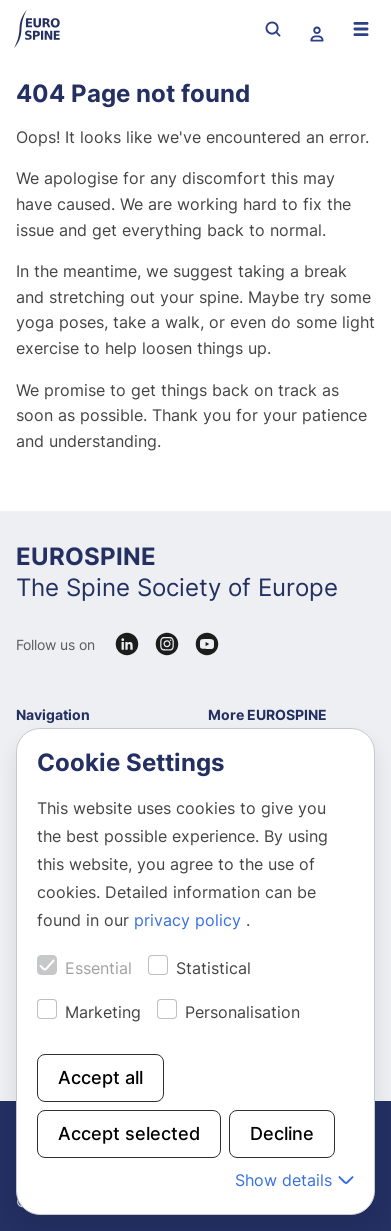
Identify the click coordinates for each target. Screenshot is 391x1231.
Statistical (213, 968)
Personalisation (242, 1012)
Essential (98, 968)
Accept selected (129, 1133)
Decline (282, 1133)
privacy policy (190, 920)
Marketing (103, 1012)
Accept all (100, 1077)
